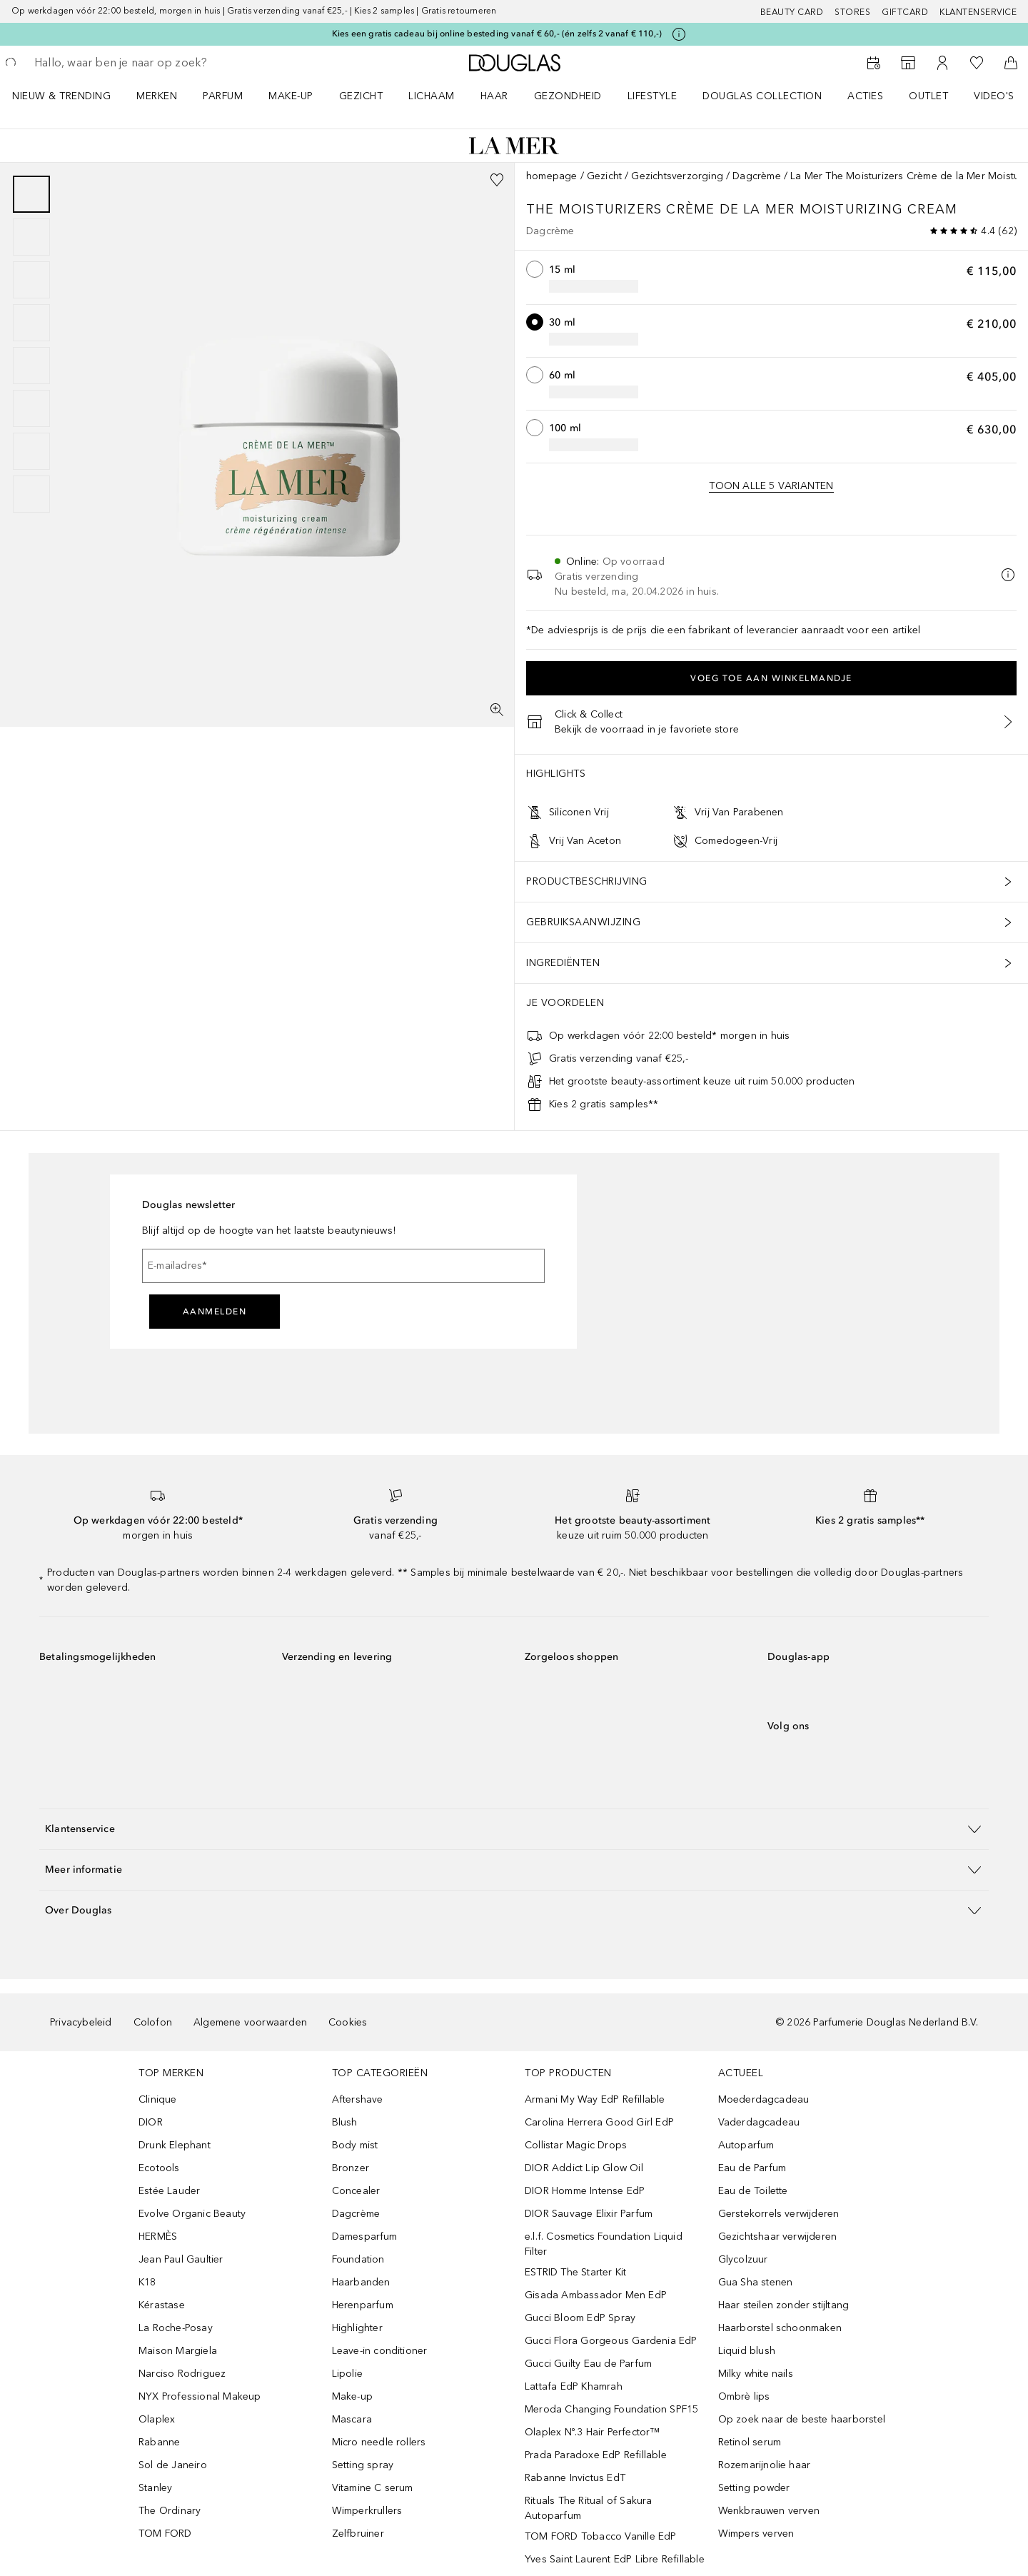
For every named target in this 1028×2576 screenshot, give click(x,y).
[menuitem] (70, 95)
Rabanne (159, 2442)
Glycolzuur (743, 2259)
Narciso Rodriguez (182, 2374)
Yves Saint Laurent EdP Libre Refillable (615, 2559)
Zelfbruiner (358, 2533)
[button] (514, 1828)
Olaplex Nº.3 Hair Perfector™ (592, 2432)
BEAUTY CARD (792, 12)
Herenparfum (362, 2305)
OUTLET (928, 96)
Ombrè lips (744, 2396)
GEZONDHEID (568, 96)
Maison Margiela (177, 2351)
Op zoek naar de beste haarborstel (802, 2419)
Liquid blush (746, 2351)
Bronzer (350, 2168)
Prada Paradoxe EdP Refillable (596, 2455)
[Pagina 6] (31, 408)
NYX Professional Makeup (199, 2396)
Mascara (352, 2419)
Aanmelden (215, 1312)
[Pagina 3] (31, 279)
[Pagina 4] (31, 322)
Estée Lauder (169, 2191)
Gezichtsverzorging (677, 176)
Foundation (358, 2259)
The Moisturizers (596, 209)
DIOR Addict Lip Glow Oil (584, 2168)
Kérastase (161, 2305)
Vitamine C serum (372, 2488)
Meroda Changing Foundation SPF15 (611, 2409)
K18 (147, 2282)
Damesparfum (365, 2236)
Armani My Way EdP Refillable (595, 2099)
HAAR (494, 96)
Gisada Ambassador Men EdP (596, 2295)
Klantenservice (978, 12)
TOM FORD (165, 2533)
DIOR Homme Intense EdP (585, 2191)
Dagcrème (756, 176)
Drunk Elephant (174, 2145)
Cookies (347, 2022)
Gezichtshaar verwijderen (777, 2236)
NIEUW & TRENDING (61, 96)
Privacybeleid (81, 2022)
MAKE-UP (290, 96)
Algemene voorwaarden (250, 2022)
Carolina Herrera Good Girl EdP (599, 2122)
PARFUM (223, 96)
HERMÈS (157, 2236)
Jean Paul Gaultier (180, 2259)
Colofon (152, 2022)
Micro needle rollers (379, 2442)
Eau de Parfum (752, 2168)
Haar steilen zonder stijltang (784, 2305)
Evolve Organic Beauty (192, 2214)
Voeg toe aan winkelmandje (771, 678)
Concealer (356, 2191)
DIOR (150, 2122)
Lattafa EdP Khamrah (574, 2386)
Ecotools (159, 2168)
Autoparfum (746, 2145)
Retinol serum (750, 2442)
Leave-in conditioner (380, 2351)
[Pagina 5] (31, 365)
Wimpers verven (756, 2533)
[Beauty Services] (874, 63)
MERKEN (156, 96)
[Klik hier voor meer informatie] (679, 34)
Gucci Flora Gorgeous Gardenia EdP (611, 2341)
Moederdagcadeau (764, 2099)
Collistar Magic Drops (576, 2145)
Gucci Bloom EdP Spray (580, 2318)
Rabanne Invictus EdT (575, 2478)
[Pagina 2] (31, 237)
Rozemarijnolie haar (764, 2465)
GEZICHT (361, 96)
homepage (552, 176)
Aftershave (357, 2099)
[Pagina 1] (31, 194)
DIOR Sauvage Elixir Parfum (588, 2214)
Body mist (355, 2145)
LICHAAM (431, 96)
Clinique (157, 2099)
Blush (345, 2122)
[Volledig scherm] (497, 710)
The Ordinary (169, 2511)
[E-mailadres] (343, 1266)
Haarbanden (361, 2282)
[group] (31, 344)
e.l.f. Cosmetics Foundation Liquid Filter (603, 2244)
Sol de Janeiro (172, 2465)
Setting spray (363, 2465)
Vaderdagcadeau (759, 2122)
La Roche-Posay (175, 2328)
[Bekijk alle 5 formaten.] (771, 486)
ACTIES (865, 96)
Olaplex (156, 2419)
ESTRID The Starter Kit (575, 2272)
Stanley (155, 2488)
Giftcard (905, 12)
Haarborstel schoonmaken (780, 2328)
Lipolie (347, 2374)
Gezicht (604, 176)
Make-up (352, 2396)
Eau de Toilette (753, 2191)
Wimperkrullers (367, 2511)
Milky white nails (755, 2374)
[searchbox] (139, 63)
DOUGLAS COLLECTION (762, 96)
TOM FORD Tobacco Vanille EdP (601, 2536)
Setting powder (754, 2488)
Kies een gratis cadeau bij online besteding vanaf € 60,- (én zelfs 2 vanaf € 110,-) (497, 34)
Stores (852, 12)
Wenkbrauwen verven (769, 2511)
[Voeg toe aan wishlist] (497, 180)
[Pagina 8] (31, 494)
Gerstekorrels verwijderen (779, 2214)
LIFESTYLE (652, 96)
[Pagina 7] (31, 451)
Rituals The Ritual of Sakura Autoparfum (588, 2508)
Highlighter (357, 2328)
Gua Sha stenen (755, 2282)
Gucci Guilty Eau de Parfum (588, 2364)
